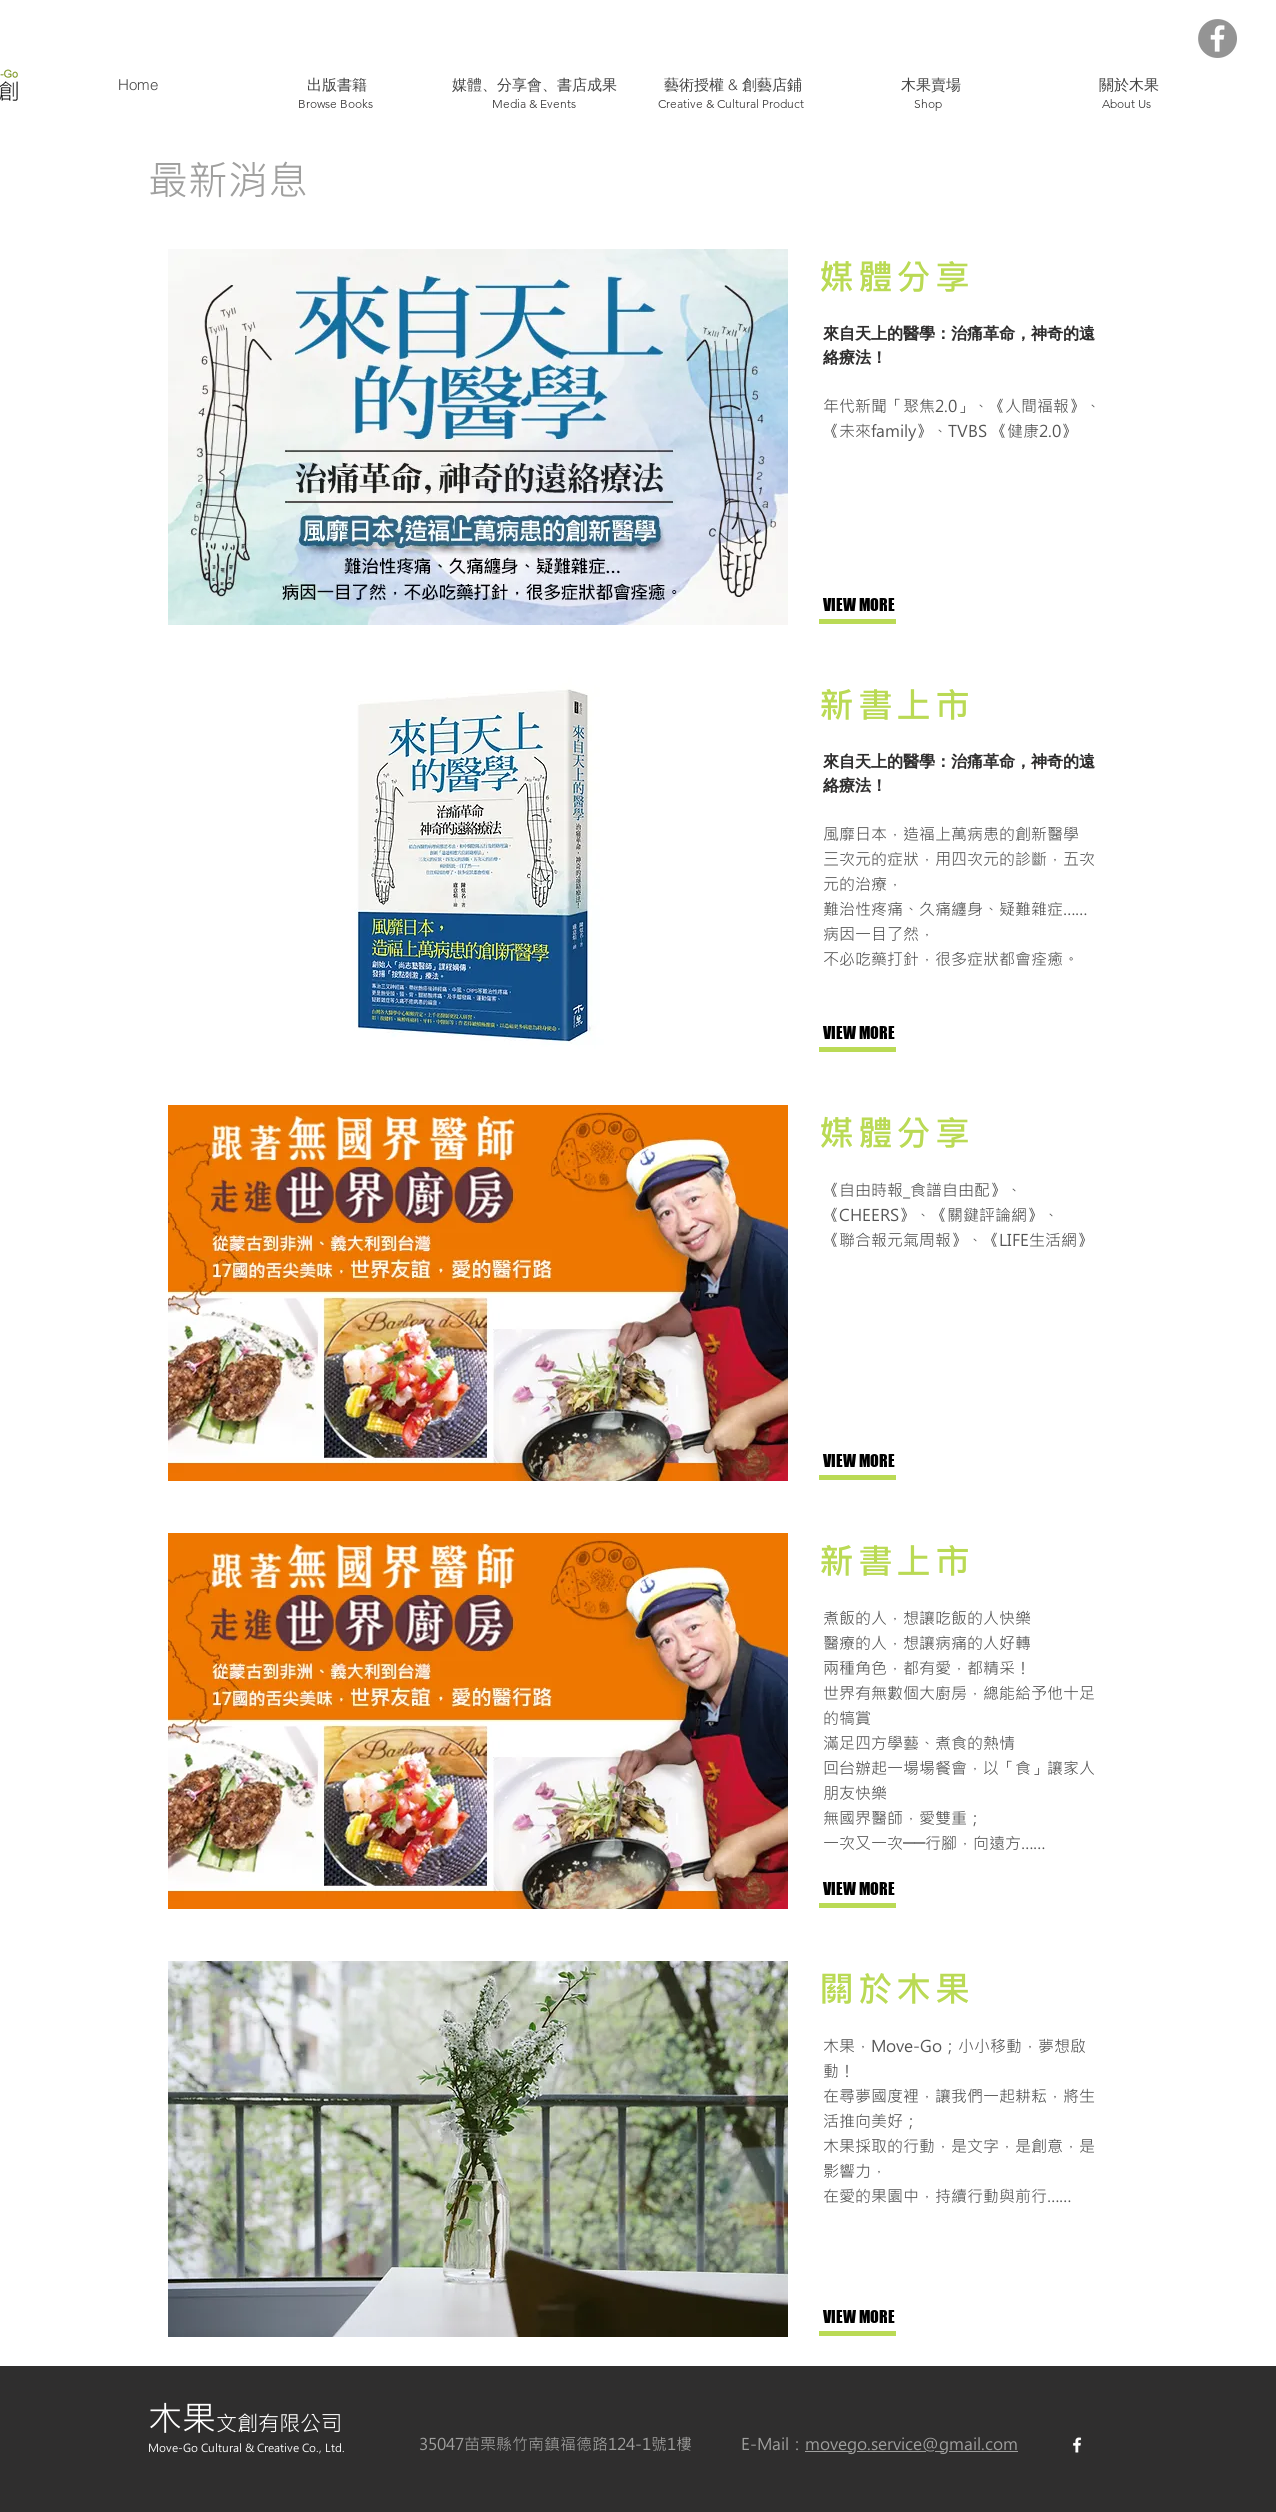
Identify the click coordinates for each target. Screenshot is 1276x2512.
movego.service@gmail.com (911, 2443)
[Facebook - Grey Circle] (1217, 38)
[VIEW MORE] (889, 605)
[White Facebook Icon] (1077, 2445)
